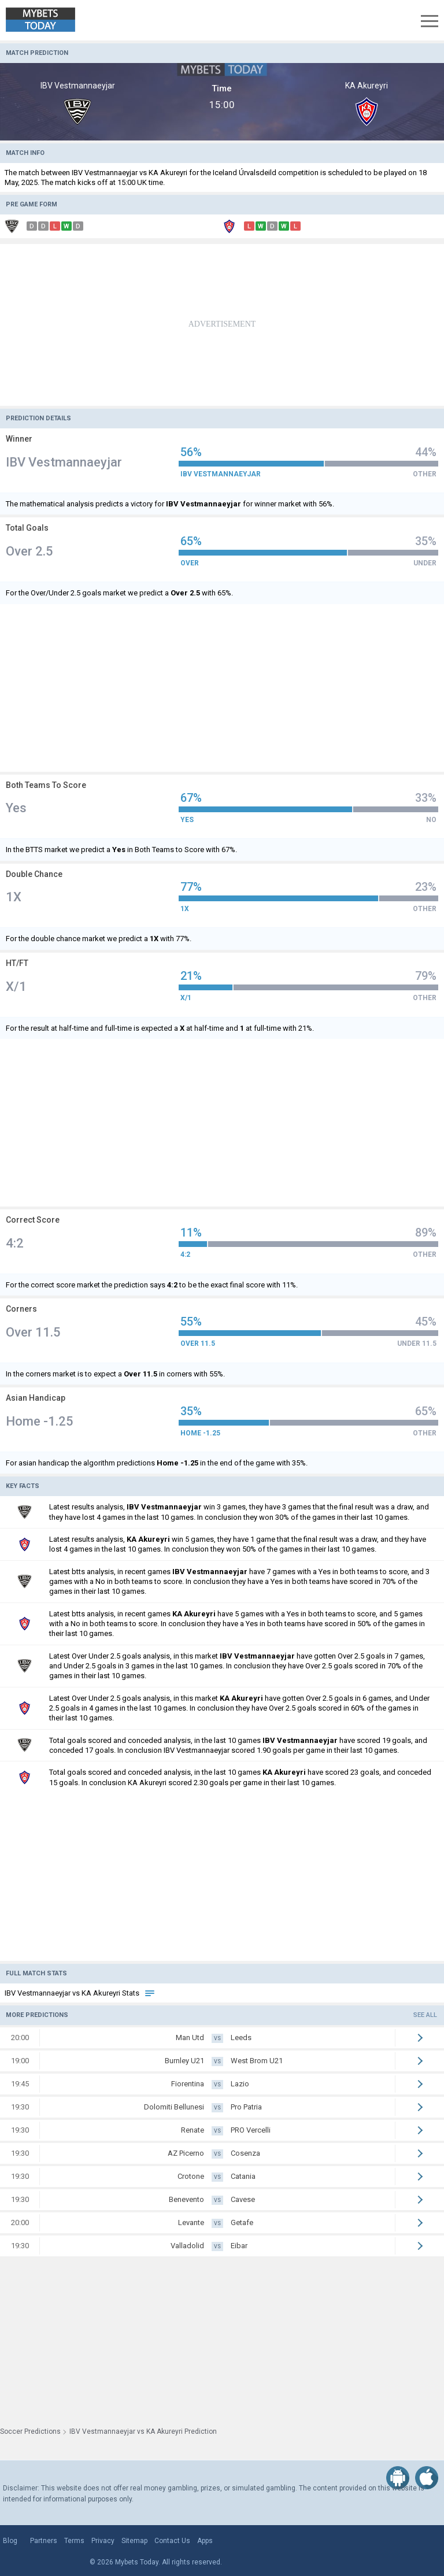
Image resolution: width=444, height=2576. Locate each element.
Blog (10, 2541)
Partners (43, 2541)
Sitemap (134, 2541)
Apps (205, 2541)
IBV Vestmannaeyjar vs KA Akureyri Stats (80, 1993)
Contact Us (172, 2541)
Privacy (102, 2541)
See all (425, 2015)
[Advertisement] (222, 325)
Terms (74, 2541)
